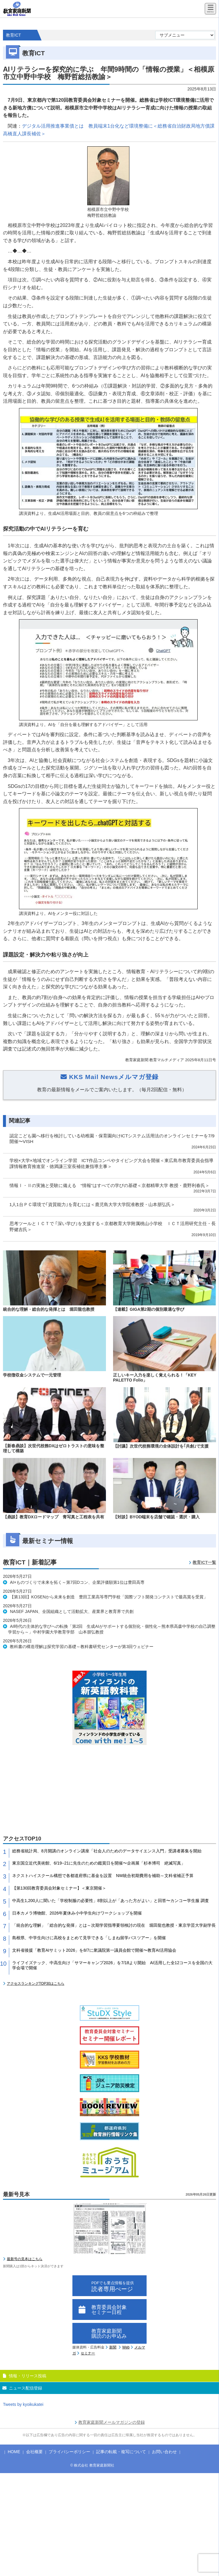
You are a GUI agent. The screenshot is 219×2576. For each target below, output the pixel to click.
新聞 (112, 2347)
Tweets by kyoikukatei (23, 2404)
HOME (14, 2451)
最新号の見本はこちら (24, 2259)
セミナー (88, 2353)
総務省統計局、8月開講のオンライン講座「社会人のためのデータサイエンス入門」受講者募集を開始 (106, 1850)
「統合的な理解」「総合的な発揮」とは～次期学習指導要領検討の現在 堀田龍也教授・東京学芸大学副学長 (114, 1925)
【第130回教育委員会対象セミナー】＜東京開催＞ (59, 1888)
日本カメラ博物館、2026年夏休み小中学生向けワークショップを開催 (77, 1913)
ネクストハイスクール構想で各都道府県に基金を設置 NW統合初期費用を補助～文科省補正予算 (102, 1875)
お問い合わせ (164, 2451)
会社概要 (34, 2451)
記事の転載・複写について (121, 2451)
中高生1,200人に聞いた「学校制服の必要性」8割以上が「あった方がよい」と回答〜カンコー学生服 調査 (110, 1900)
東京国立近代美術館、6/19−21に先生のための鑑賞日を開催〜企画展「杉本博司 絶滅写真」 (98, 1863)
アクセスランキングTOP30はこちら (35, 1983)
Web (125, 2347)
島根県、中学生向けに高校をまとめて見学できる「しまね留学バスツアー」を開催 (89, 1937)
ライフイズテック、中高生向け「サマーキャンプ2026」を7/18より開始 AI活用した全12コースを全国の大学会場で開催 (112, 1965)
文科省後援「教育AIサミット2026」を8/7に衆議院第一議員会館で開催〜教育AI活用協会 (94, 1950)
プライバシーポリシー (69, 2451)
